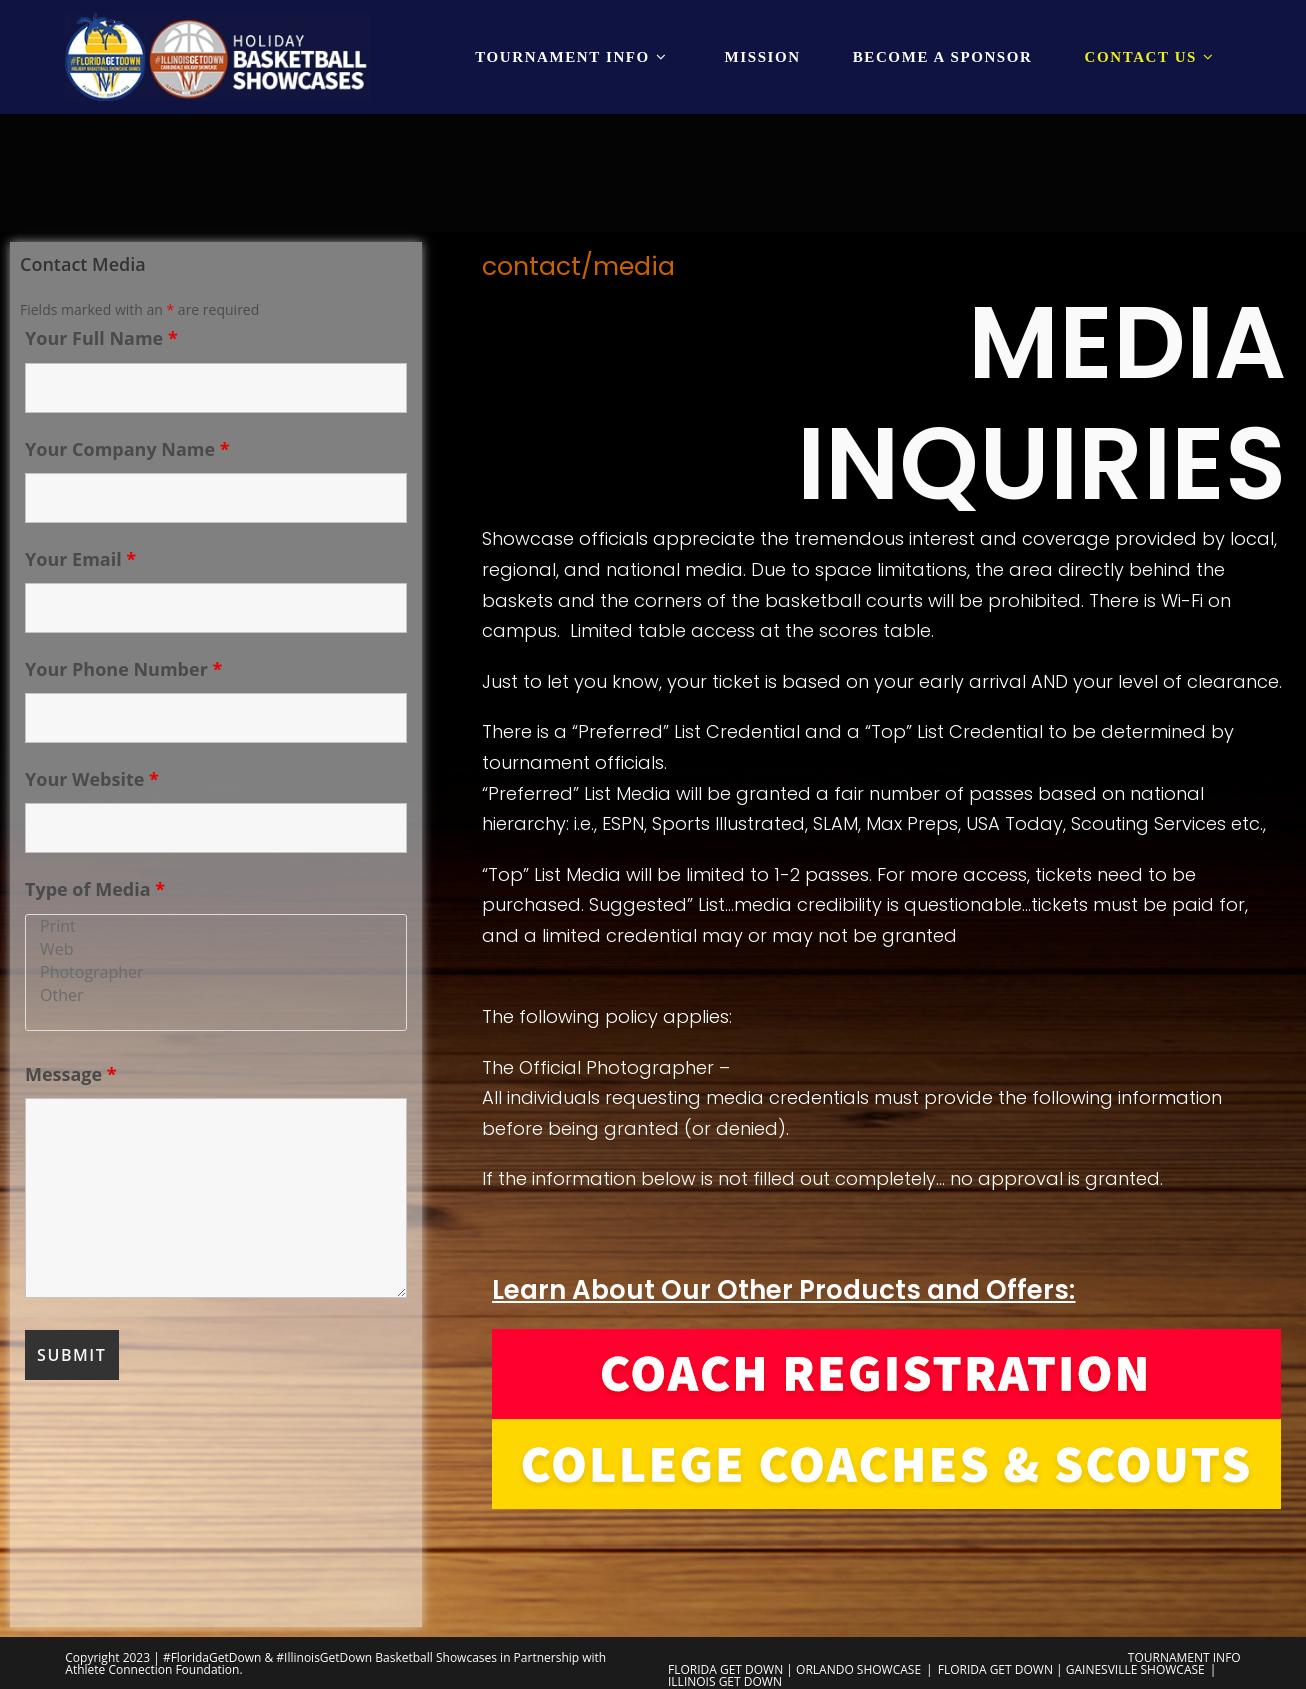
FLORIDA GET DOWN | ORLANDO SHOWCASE (794, 1669)
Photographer (216, 972)
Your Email (80, 559)
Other (216, 995)
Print (216, 926)
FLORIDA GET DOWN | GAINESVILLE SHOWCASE (1071, 1669)
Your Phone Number (123, 669)
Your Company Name (127, 449)
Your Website (92, 779)
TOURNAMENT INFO (1184, 1657)
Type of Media (95, 889)
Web (216, 949)
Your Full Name (101, 338)
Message (71, 1074)
